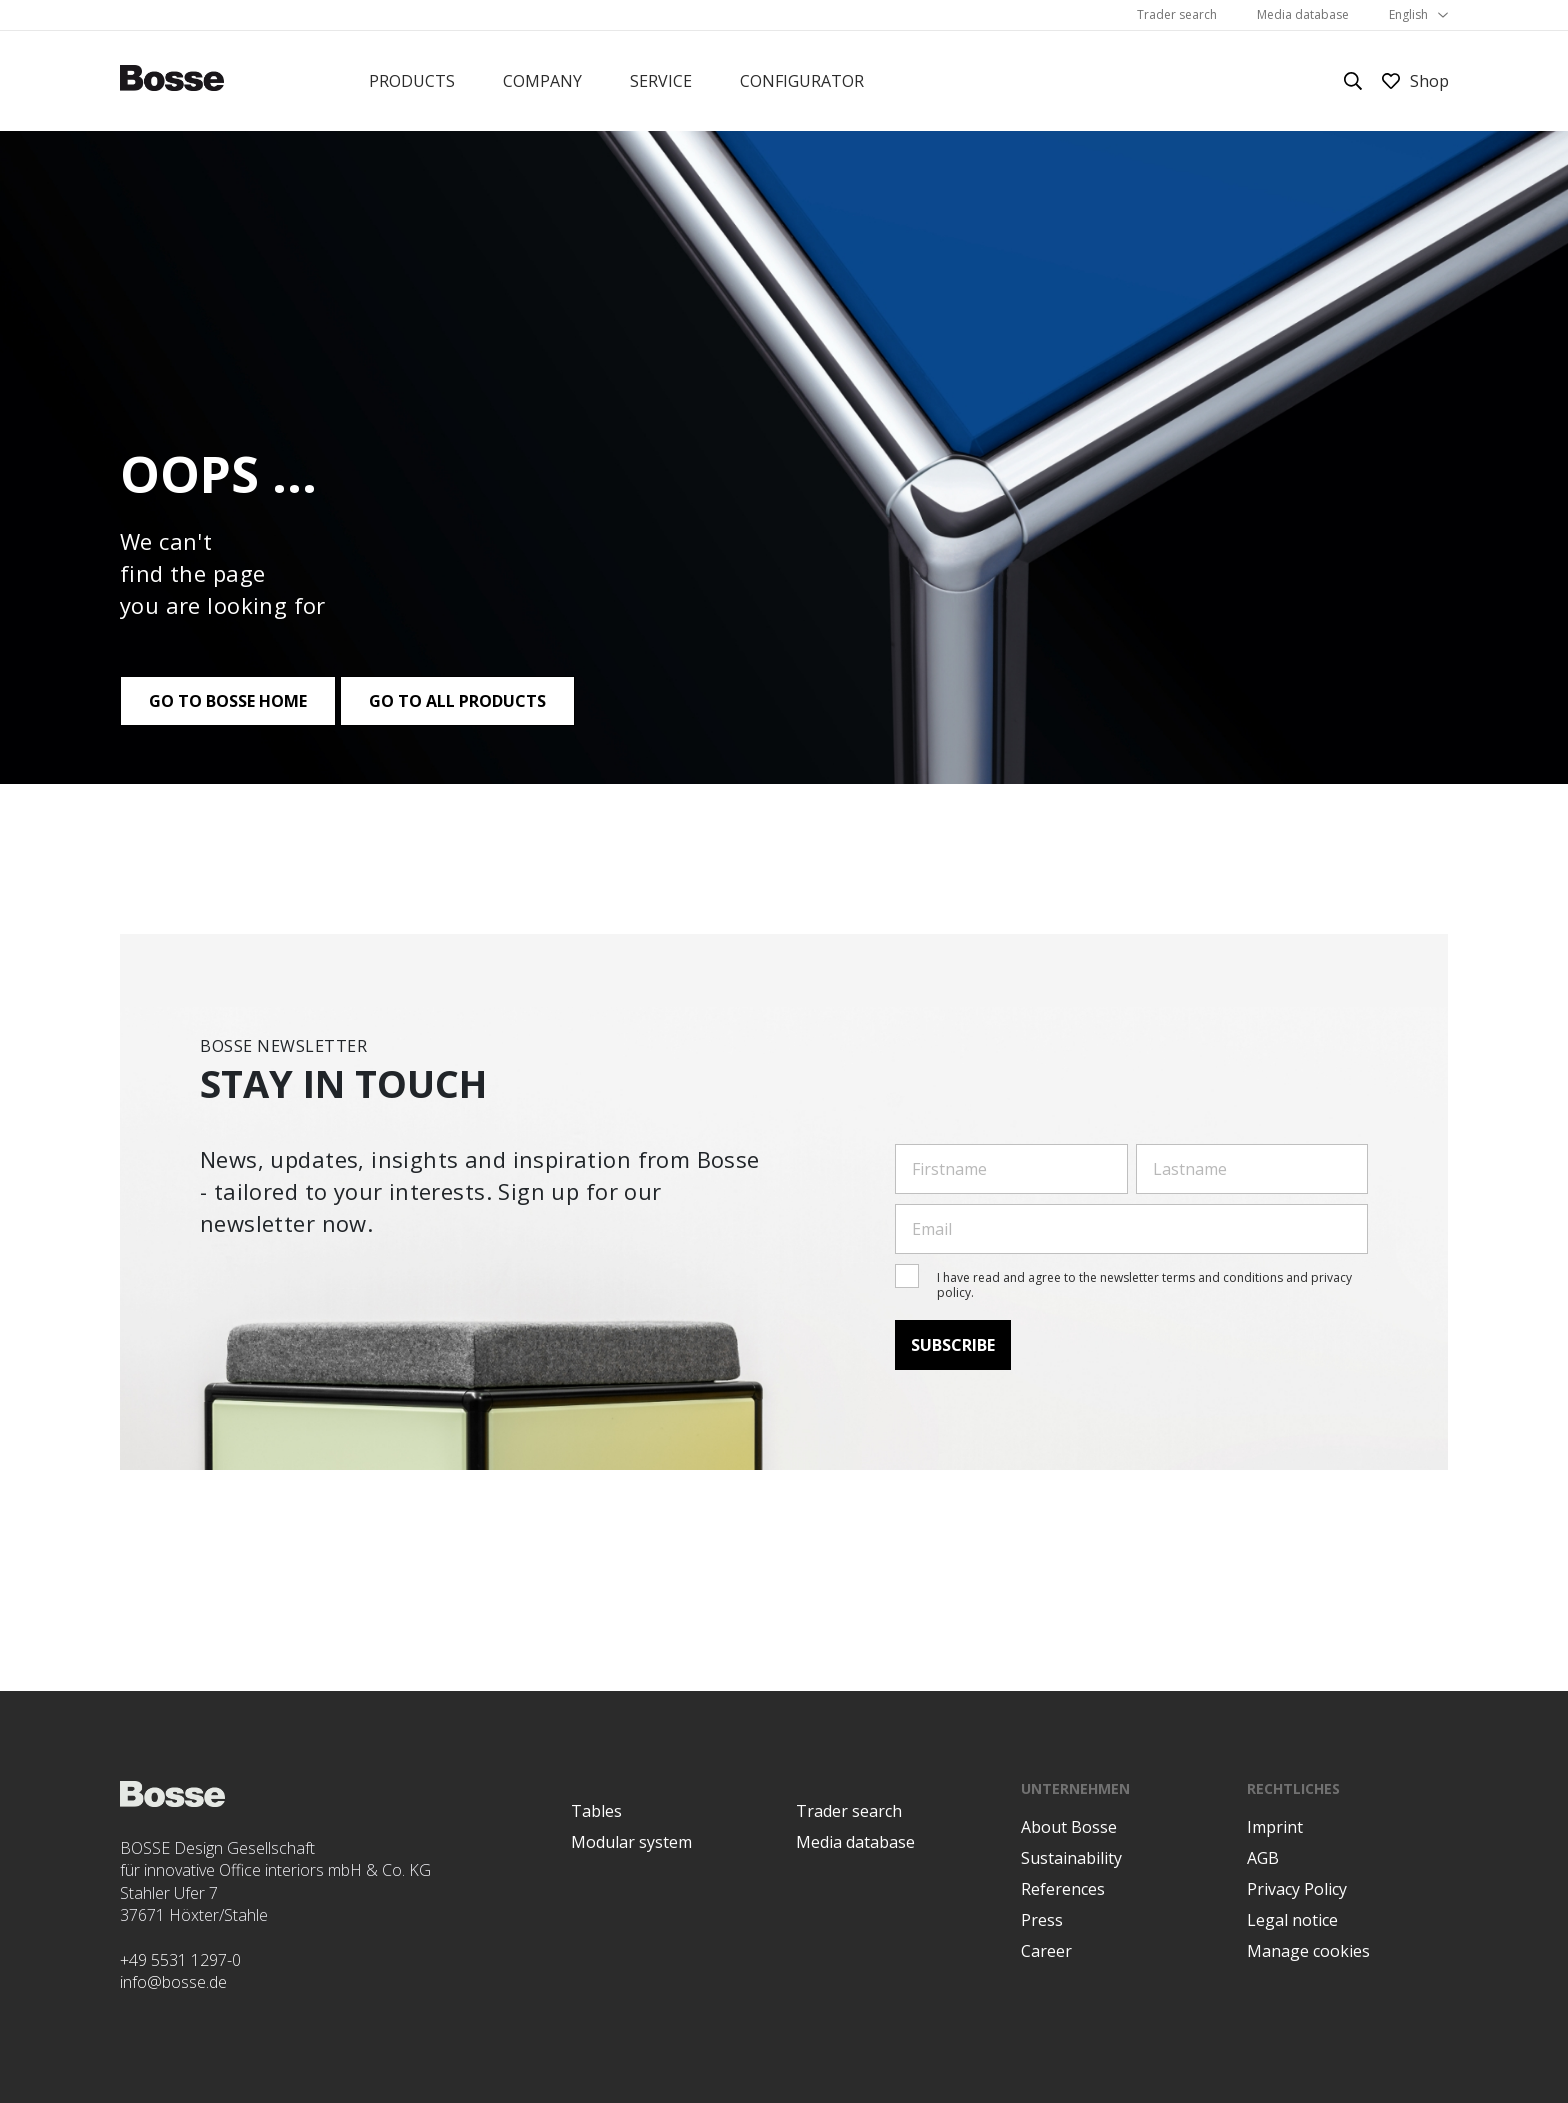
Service (661, 81)
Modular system (631, 1842)
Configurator (802, 81)
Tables (596, 1811)
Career (1046, 1951)
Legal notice (1292, 1920)
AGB (1263, 1858)
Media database (1303, 14)
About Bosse (1069, 1827)
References (1063, 1889)
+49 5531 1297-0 (180, 1960)
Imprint (1275, 1827)
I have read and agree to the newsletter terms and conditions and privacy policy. (1144, 1284)
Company (542, 81)
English (1408, 14)
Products (412, 81)
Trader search (1177, 14)
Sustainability (1071, 1858)
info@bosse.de (173, 1982)
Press (1042, 1920)
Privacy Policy (1297, 1889)
